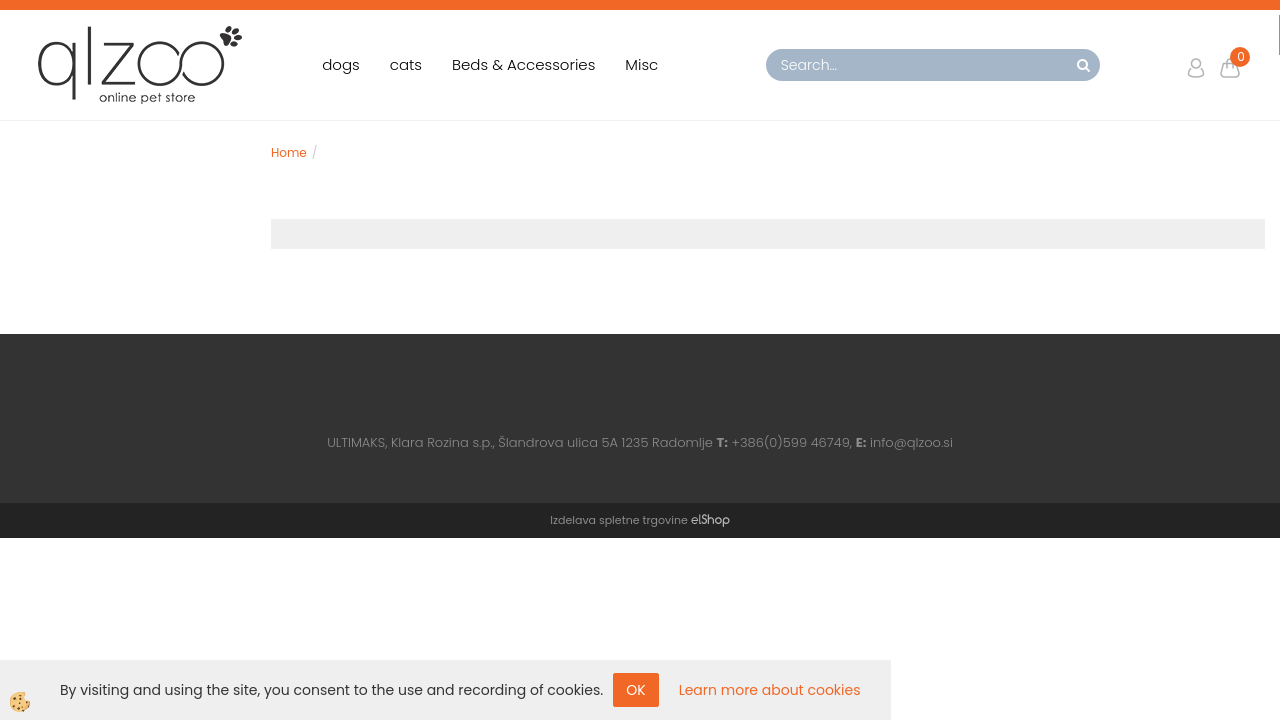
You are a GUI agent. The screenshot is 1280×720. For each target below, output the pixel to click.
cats (406, 64)
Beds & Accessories (523, 64)
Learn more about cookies (770, 690)
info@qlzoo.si (911, 442)
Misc (641, 64)
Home (289, 152)
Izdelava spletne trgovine (618, 520)
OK (635, 690)
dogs (341, 64)
